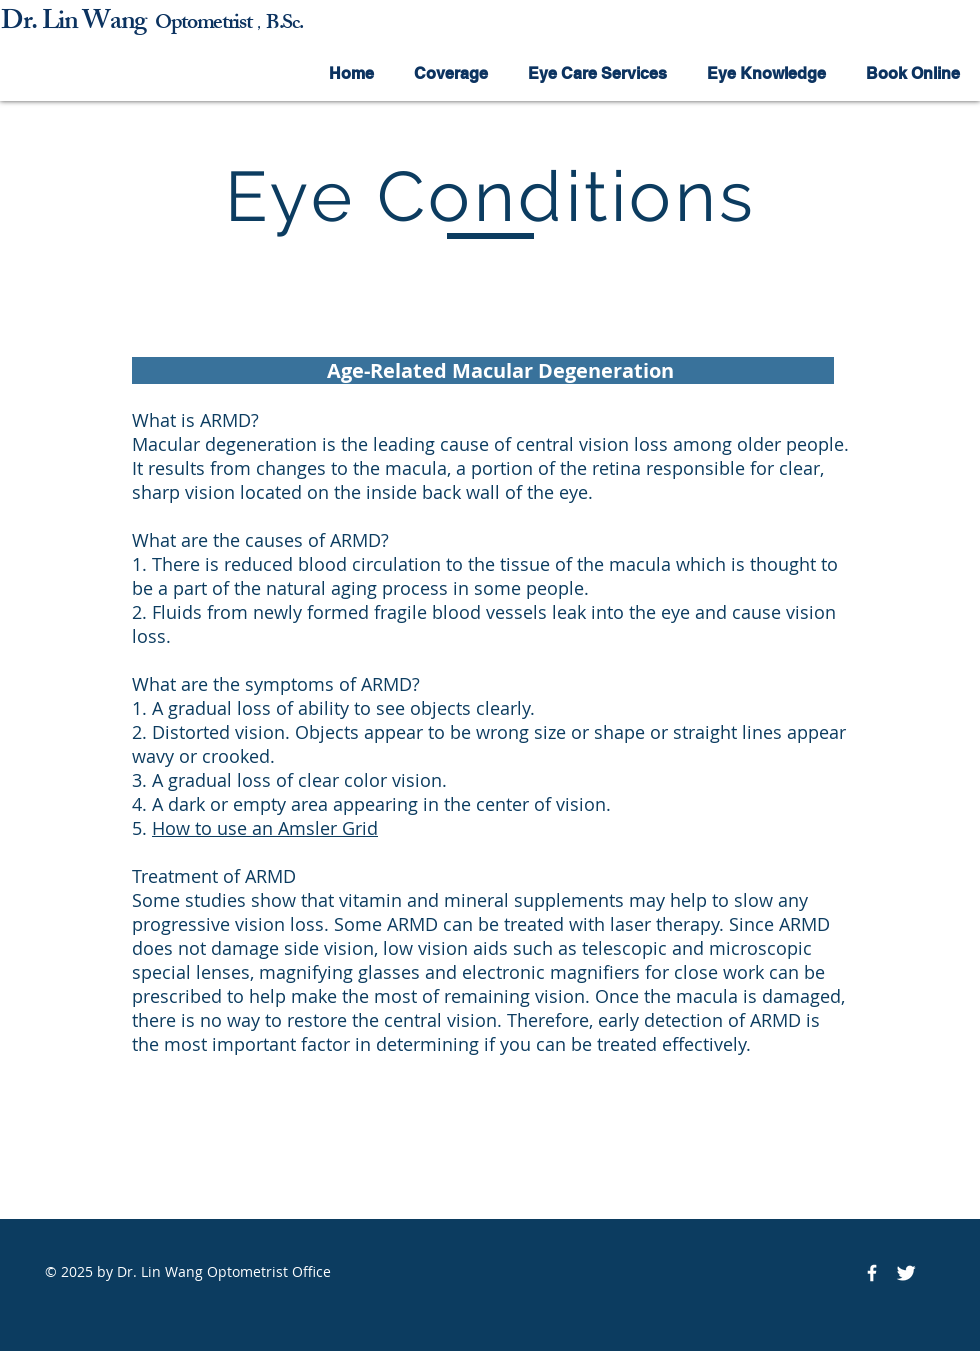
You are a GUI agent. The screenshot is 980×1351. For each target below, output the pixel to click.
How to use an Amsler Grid (265, 828)
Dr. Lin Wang (78, 23)
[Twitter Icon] (906, 1273)
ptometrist (211, 24)
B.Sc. (284, 24)
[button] (451, 73)
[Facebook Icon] (872, 1273)
